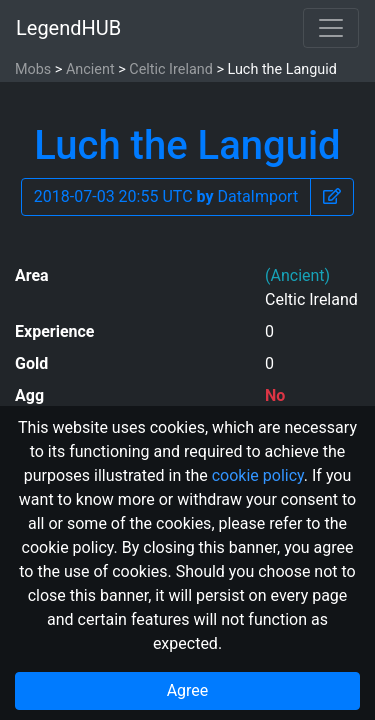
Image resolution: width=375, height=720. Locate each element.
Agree (188, 690)
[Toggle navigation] (331, 28)
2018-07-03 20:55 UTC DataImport (166, 196)
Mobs (33, 69)
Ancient (90, 69)
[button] (332, 197)
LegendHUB (68, 28)
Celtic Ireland (170, 69)
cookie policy (258, 475)
